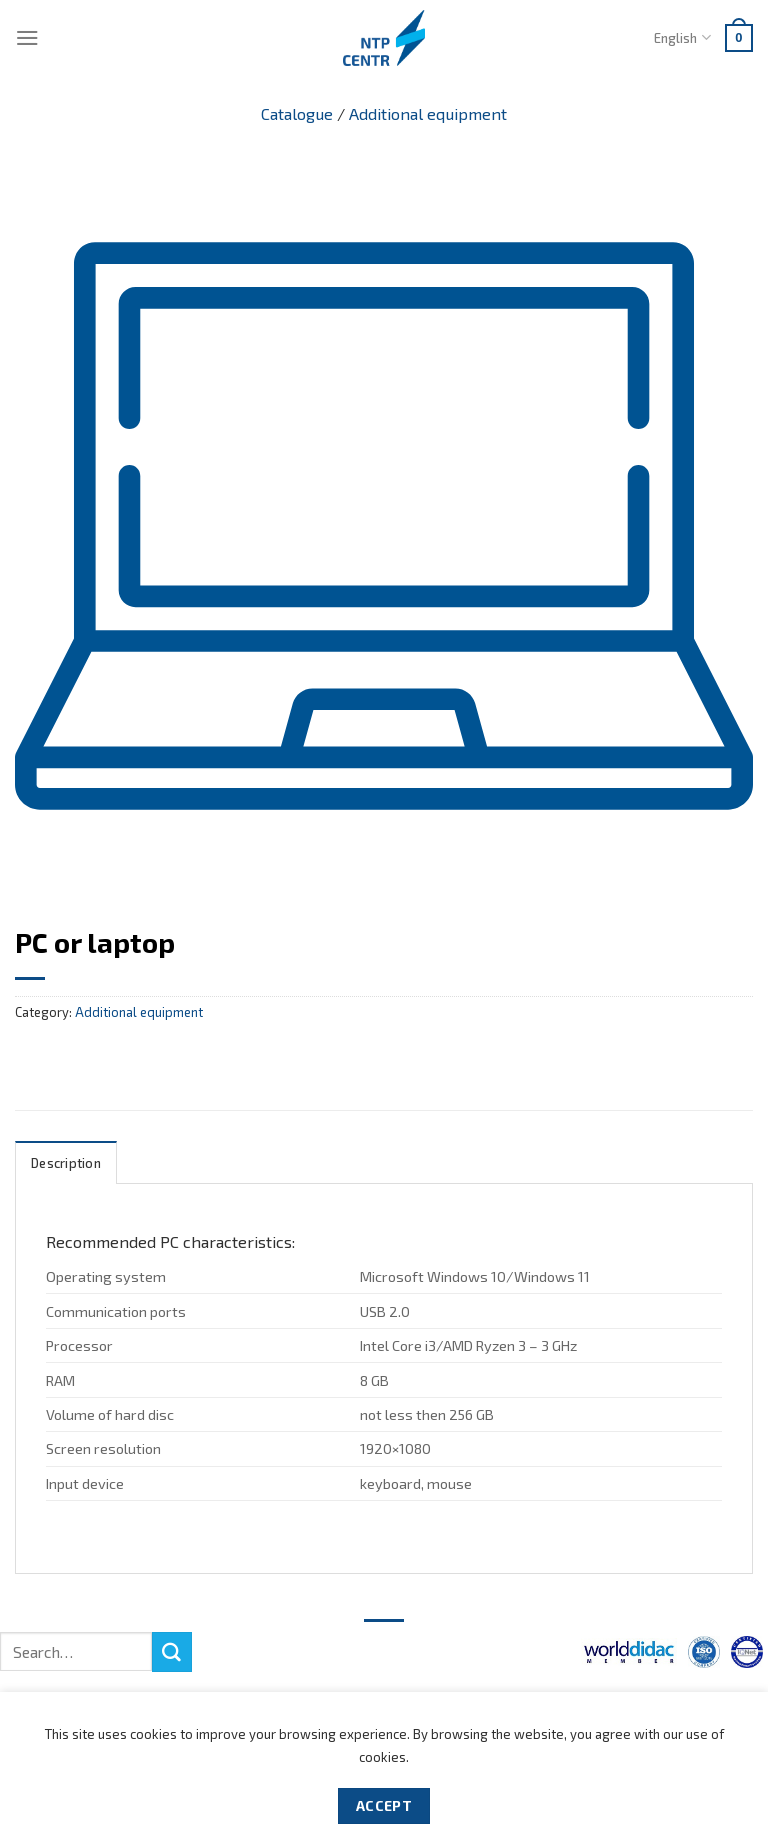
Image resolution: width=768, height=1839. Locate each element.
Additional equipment (428, 113)
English (682, 37)
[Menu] (27, 37)
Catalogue (297, 113)
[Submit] (172, 1652)
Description (66, 1163)
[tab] (66, 1162)
